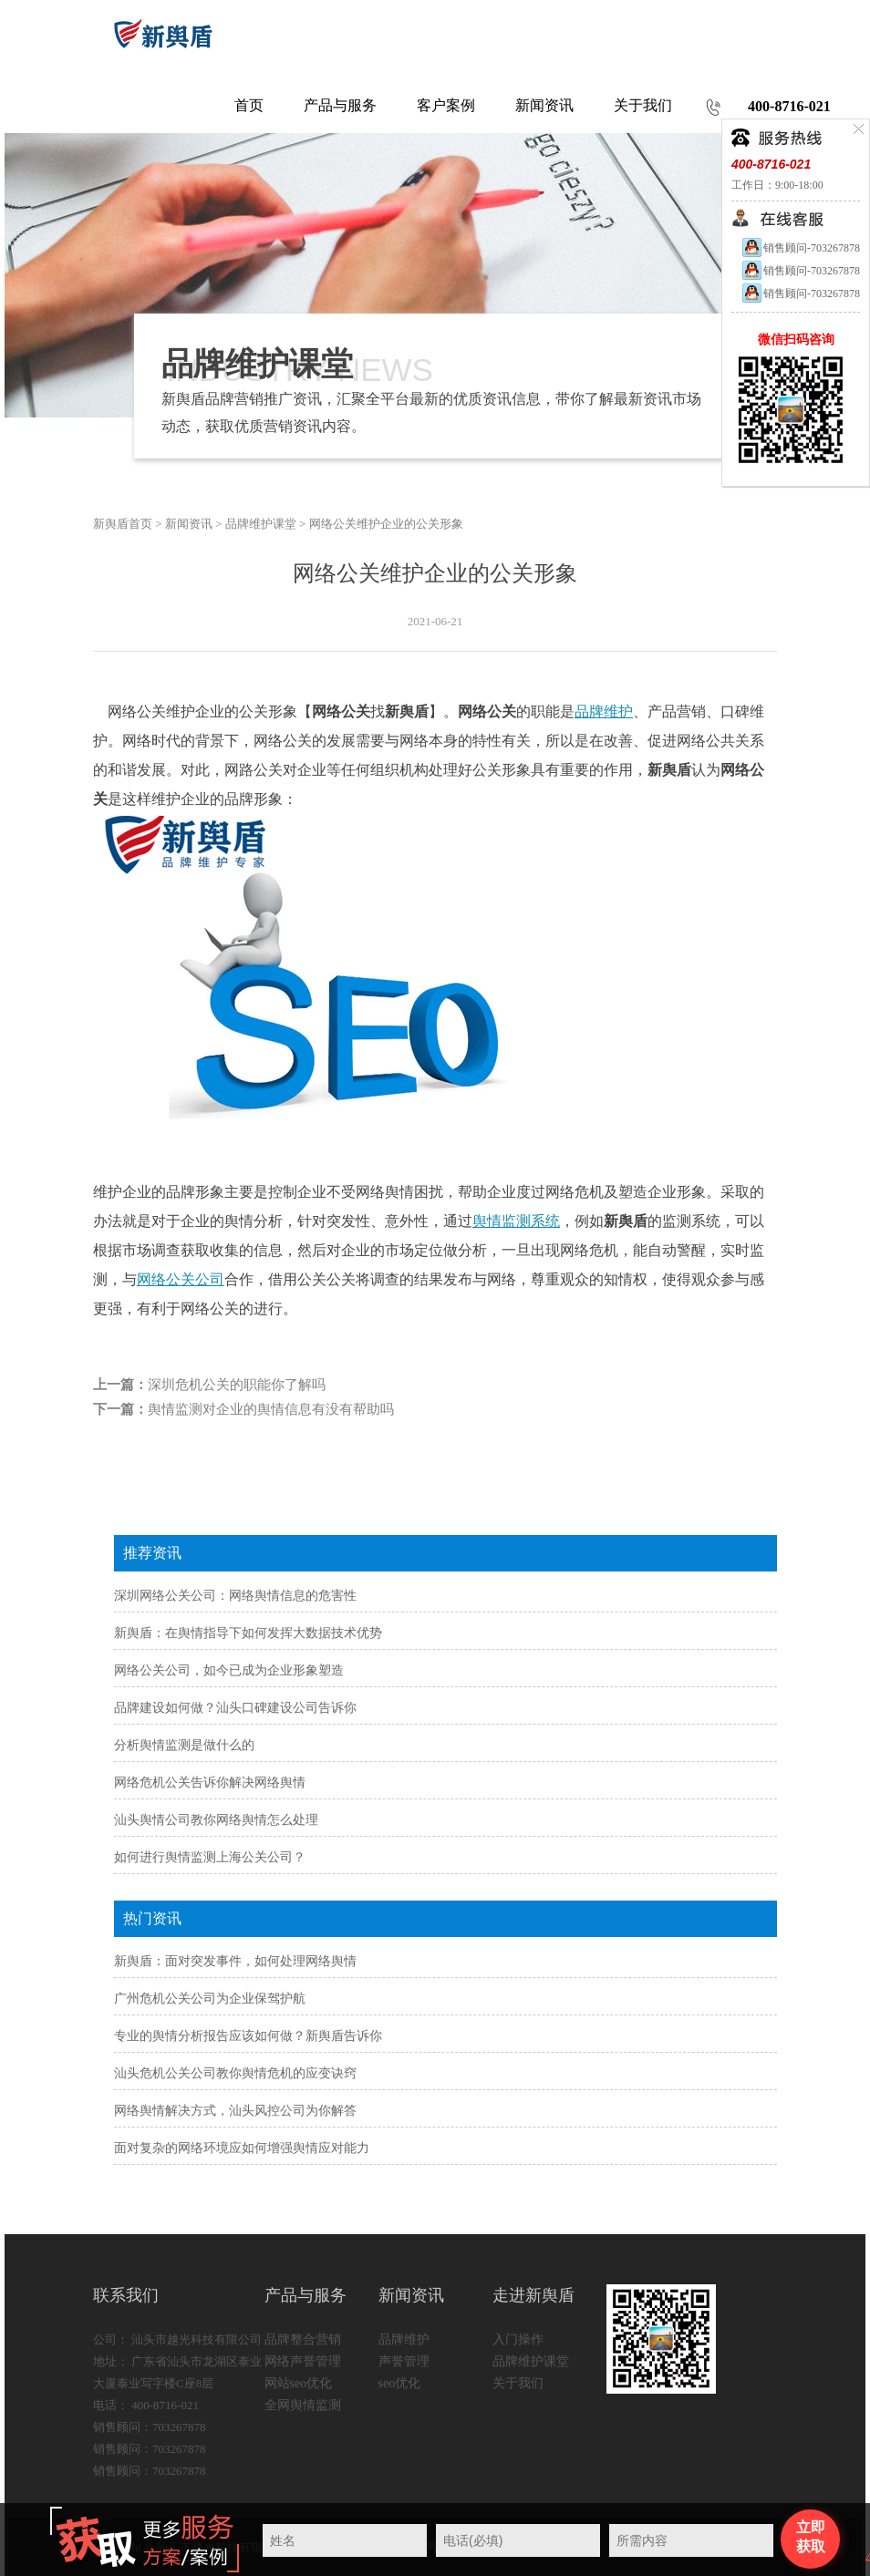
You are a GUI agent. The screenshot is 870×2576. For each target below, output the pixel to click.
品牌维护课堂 (260, 524)
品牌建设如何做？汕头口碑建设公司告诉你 (235, 1708)
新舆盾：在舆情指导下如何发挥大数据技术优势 (248, 1633)
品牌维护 (604, 711)
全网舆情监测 (302, 2405)
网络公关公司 (180, 1279)
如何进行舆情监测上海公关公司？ (210, 1857)
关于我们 (518, 2383)
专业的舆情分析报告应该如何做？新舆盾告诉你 (248, 2036)
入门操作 (518, 2339)
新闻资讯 (188, 524)
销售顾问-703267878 (800, 248)
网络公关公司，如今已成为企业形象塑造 (229, 1670)
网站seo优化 (298, 2383)
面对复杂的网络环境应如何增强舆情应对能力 (241, 2148)
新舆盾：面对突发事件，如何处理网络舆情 (235, 1961)
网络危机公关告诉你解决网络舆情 (210, 1782)
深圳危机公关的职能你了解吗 (237, 1384)
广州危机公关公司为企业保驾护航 (210, 1998)
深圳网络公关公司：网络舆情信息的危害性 (235, 1595)
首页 (249, 105)
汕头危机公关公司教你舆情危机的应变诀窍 (235, 2073)
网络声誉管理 (302, 2361)
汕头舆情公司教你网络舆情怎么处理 (216, 1820)
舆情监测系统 (516, 1221)
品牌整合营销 (302, 2339)
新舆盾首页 (122, 524)
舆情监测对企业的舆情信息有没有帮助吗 (271, 1409)
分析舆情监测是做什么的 (184, 1745)
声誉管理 (404, 2361)
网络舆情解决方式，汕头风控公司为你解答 (235, 2110)
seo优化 (399, 2383)
